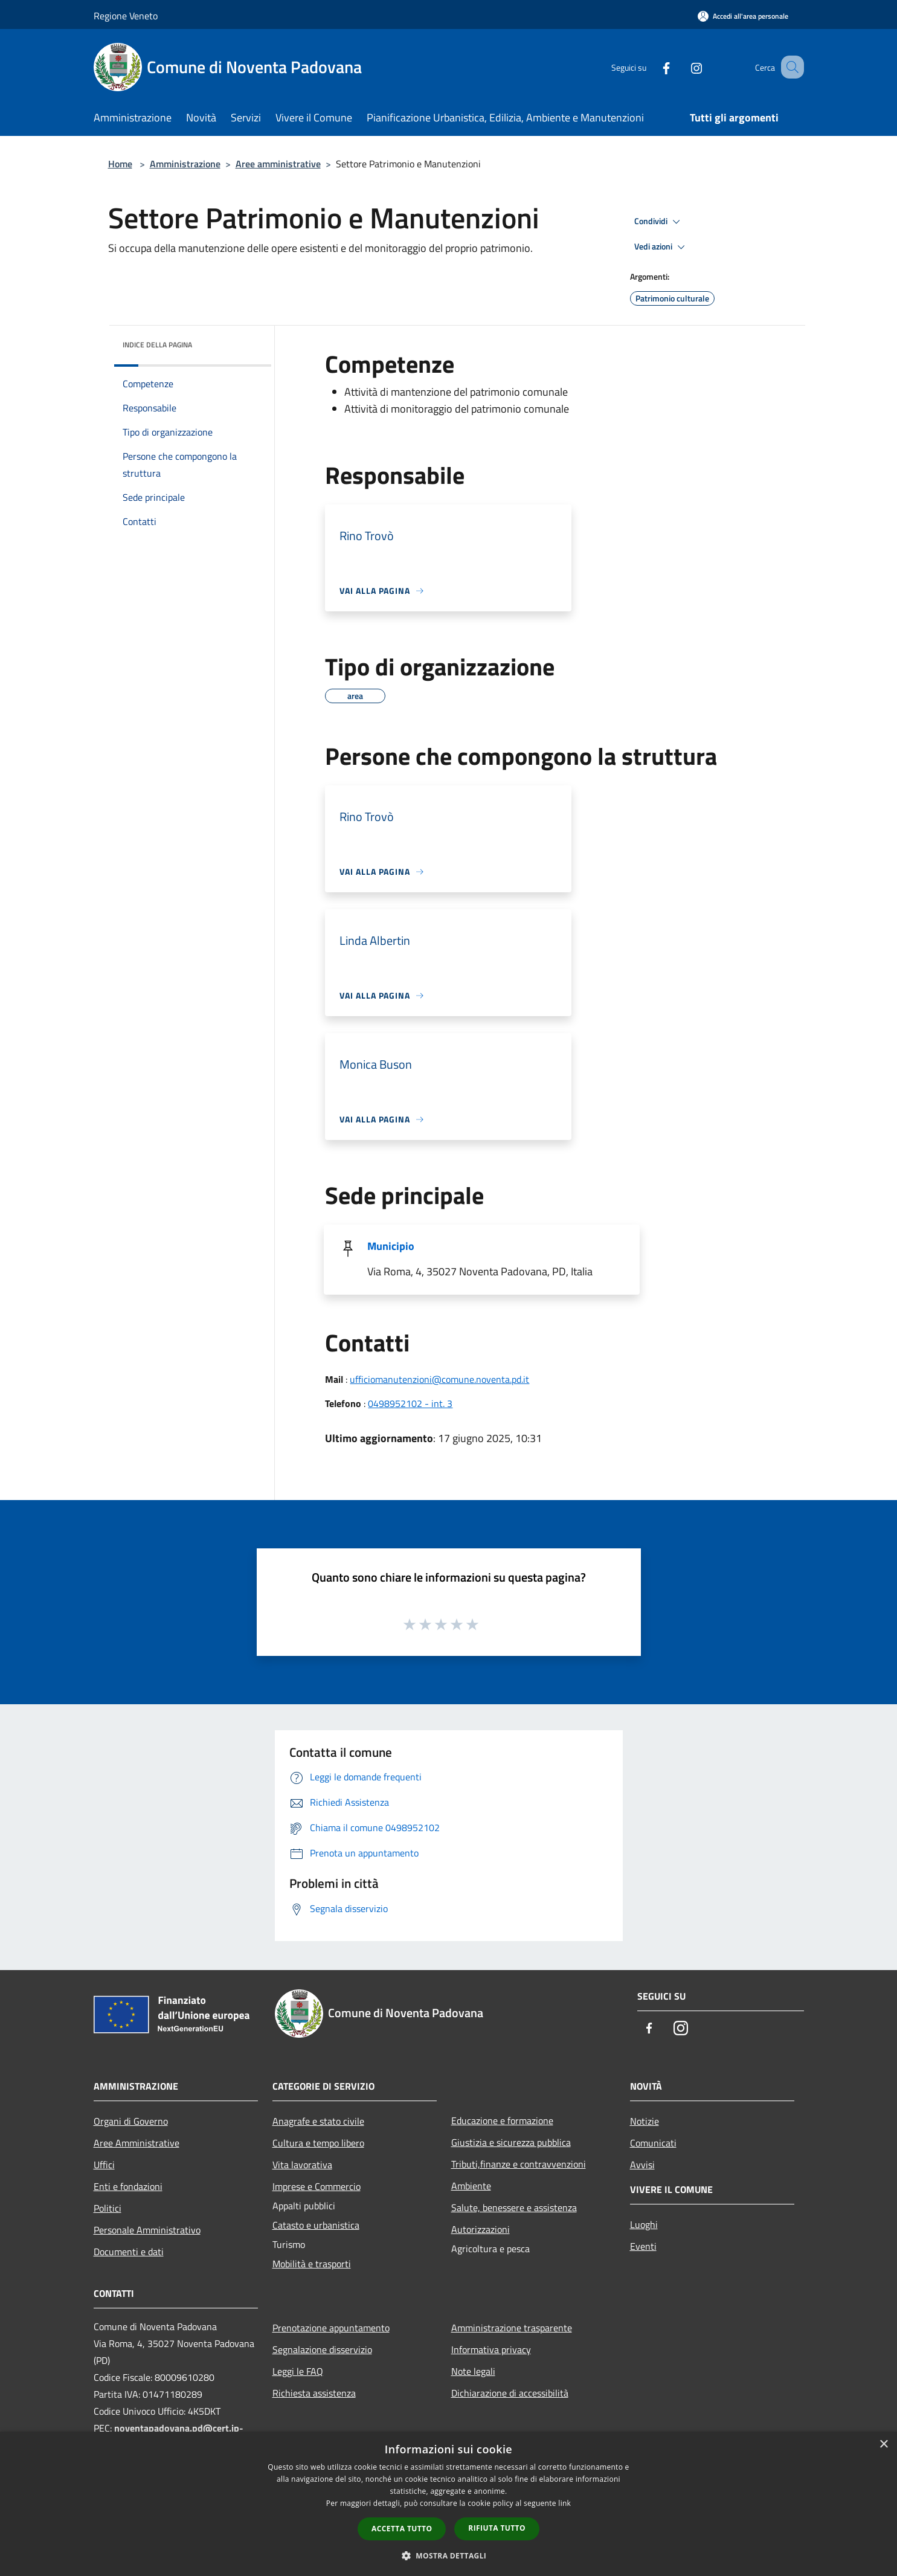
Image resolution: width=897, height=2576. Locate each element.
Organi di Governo (131, 2121)
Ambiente (471, 2185)
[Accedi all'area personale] (743, 16)
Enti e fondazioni (128, 2186)
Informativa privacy (491, 2349)
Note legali (473, 2371)
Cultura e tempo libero (318, 2143)
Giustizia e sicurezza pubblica (511, 2142)
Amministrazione (185, 163)
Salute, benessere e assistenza (514, 2207)
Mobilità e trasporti (311, 2263)
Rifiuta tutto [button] (497, 2528)
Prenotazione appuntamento (331, 2327)
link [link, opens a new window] (564, 2503)
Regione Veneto (126, 15)
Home (120, 163)
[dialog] (448, 2504)
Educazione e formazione (502, 2120)
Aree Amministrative (136, 2143)
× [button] (883, 2444)
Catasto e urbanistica (315, 2225)
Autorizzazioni (480, 2229)
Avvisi (642, 2164)
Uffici (104, 2164)
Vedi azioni (661, 247)
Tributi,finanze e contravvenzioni (518, 2164)
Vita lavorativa (302, 2164)
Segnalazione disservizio (322, 2349)
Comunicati (653, 2143)
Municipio (390, 1246)
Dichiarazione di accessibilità (509, 2393)
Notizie (644, 2121)
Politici (107, 2208)
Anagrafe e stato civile (318, 2121)
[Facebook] (652, 67)
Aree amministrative (278, 163)
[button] (449, 2555)
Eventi (643, 2246)
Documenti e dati (129, 2251)
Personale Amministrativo (147, 2230)
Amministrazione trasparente (511, 2327)
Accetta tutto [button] (401, 2528)
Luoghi (644, 2224)
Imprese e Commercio (316, 2186)
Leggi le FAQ (297, 2371)
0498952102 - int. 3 (410, 1403)
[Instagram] (682, 67)
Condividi (659, 221)
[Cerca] (789, 67)
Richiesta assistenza (314, 2393)
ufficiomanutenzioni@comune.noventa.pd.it (439, 1379)
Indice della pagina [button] (157, 344)
